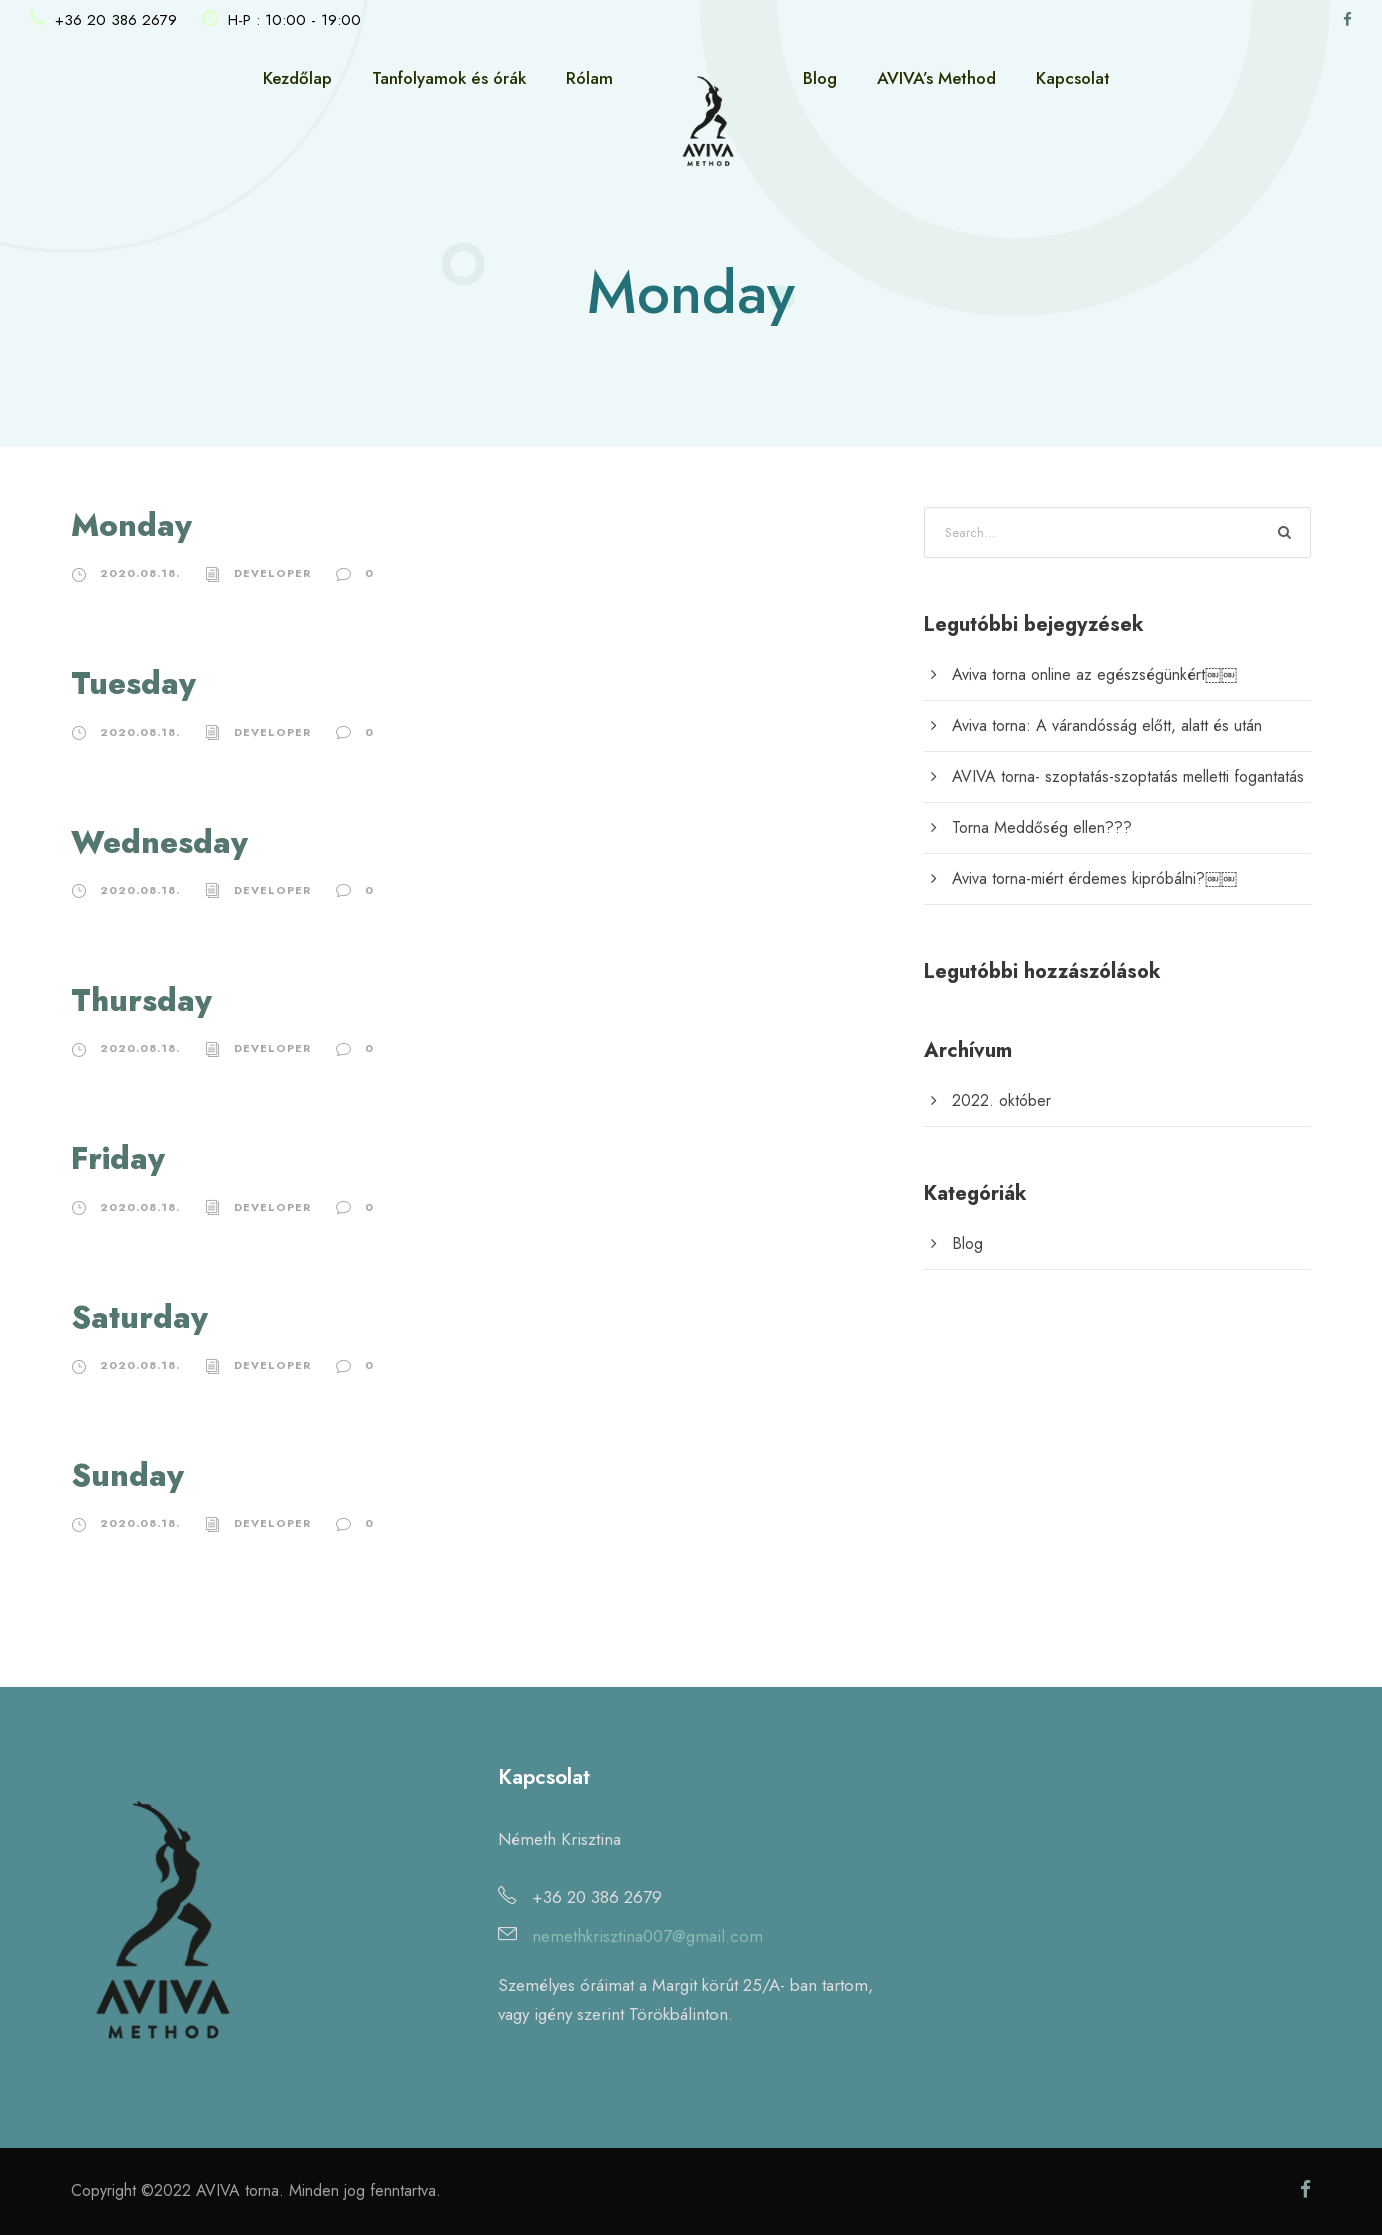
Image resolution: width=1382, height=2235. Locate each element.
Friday (118, 1158)
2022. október (1001, 1100)
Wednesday (159, 842)
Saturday (139, 1317)
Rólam (589, 78)
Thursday (141, 1000)
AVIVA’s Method (936, 78)
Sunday (127, 1475)
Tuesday (133, 683)
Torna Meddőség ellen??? (1042, 827)
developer (272, 573)
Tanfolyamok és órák (449, 78)
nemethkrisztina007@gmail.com (647, 1936)
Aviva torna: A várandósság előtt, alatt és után (1107, 725)
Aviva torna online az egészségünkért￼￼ (1094, 674)
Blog (820, 78)
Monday (131, 525)
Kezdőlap (297, 78)
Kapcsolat (1073, 78)
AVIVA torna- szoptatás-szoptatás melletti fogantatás (1128, 776)
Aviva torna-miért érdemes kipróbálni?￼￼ (1094, 878)
